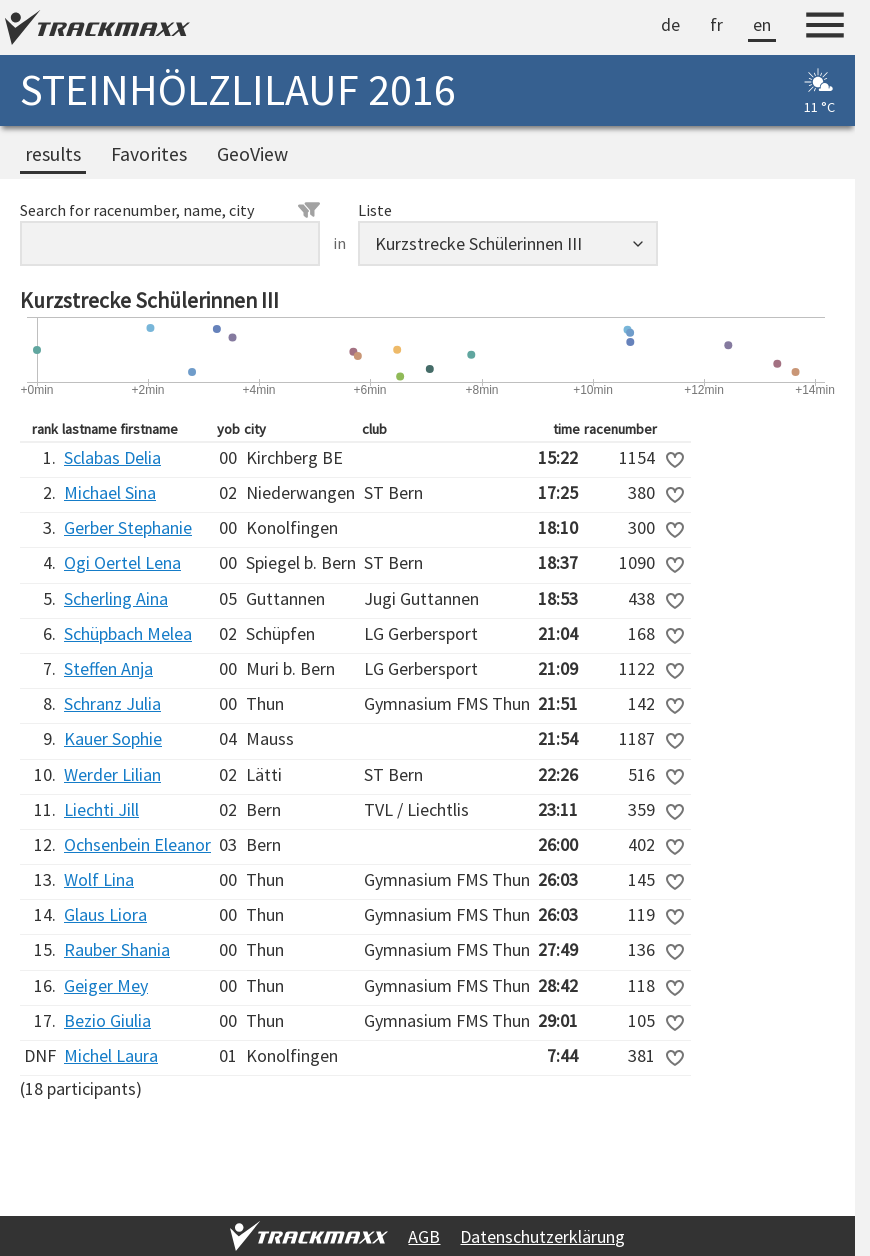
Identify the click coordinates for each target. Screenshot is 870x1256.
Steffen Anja (108, 668)
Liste (375, 210)
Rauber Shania (117, 949)
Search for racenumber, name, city (170, 210)
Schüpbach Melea (128, 633)
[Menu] (825, 28)
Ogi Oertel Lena (122, 562)
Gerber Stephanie (128, 527)
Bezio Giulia (107, 1020)
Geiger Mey (106, 985)
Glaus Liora (105, 914)
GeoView (252, 154)
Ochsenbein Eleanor (137, 844)
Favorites (149, 154)
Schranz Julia (112, 703)
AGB (424, 1236)
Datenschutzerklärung (542, 1236)
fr (716, 24)
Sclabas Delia (112, 457)
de (670, 24)
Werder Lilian (112, 774)
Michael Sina (110, 492)
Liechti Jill (101, 809)
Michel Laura (111, 1055)
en (762, 24)
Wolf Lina (99, 879)
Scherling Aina (116, 598)
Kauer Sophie (113, 738)
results (53, 154)
